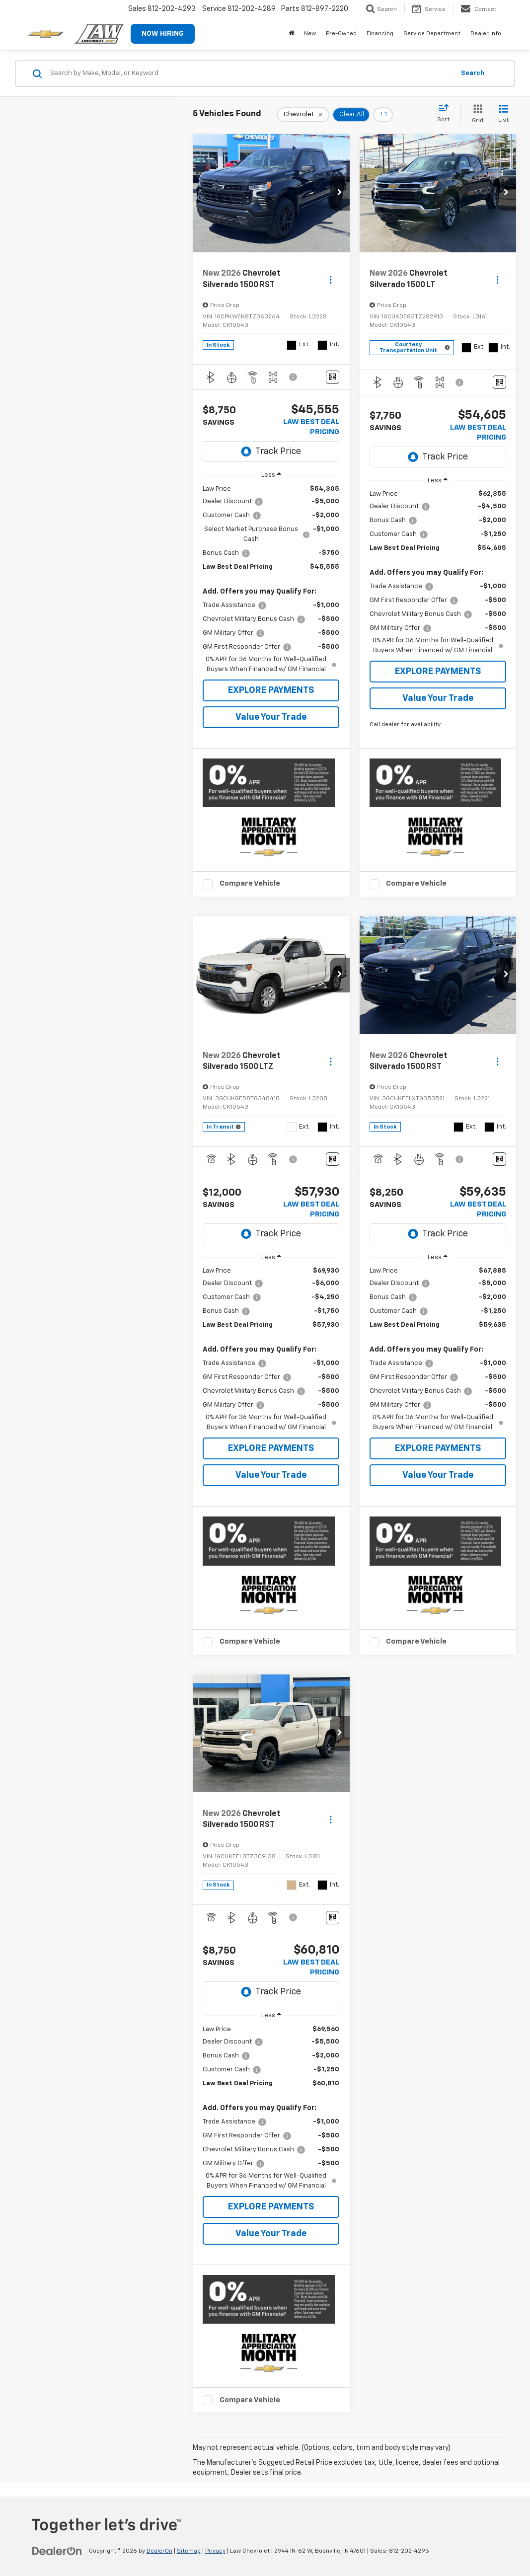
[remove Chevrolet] (303, 114)
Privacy (215, 2551)
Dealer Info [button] (485, 34)
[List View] (503, 114)
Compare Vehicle (250, 883)
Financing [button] (380, 34)
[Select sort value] (446, 114)
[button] (340, 193)
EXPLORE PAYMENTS (271, 690)
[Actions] (330, 279)
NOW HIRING (163, 33)
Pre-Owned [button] (341, 34)
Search (472, 73)
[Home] (291, 34)
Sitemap (189, 2551)
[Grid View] (475, 114)
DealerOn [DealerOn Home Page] (159, 2551)
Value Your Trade (270, 717)
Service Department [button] (431, 34)
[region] (271, 579)
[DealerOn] (57, 2550)
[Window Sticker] (332, 377)
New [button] (310, 34)
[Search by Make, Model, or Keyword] (251, 73)
